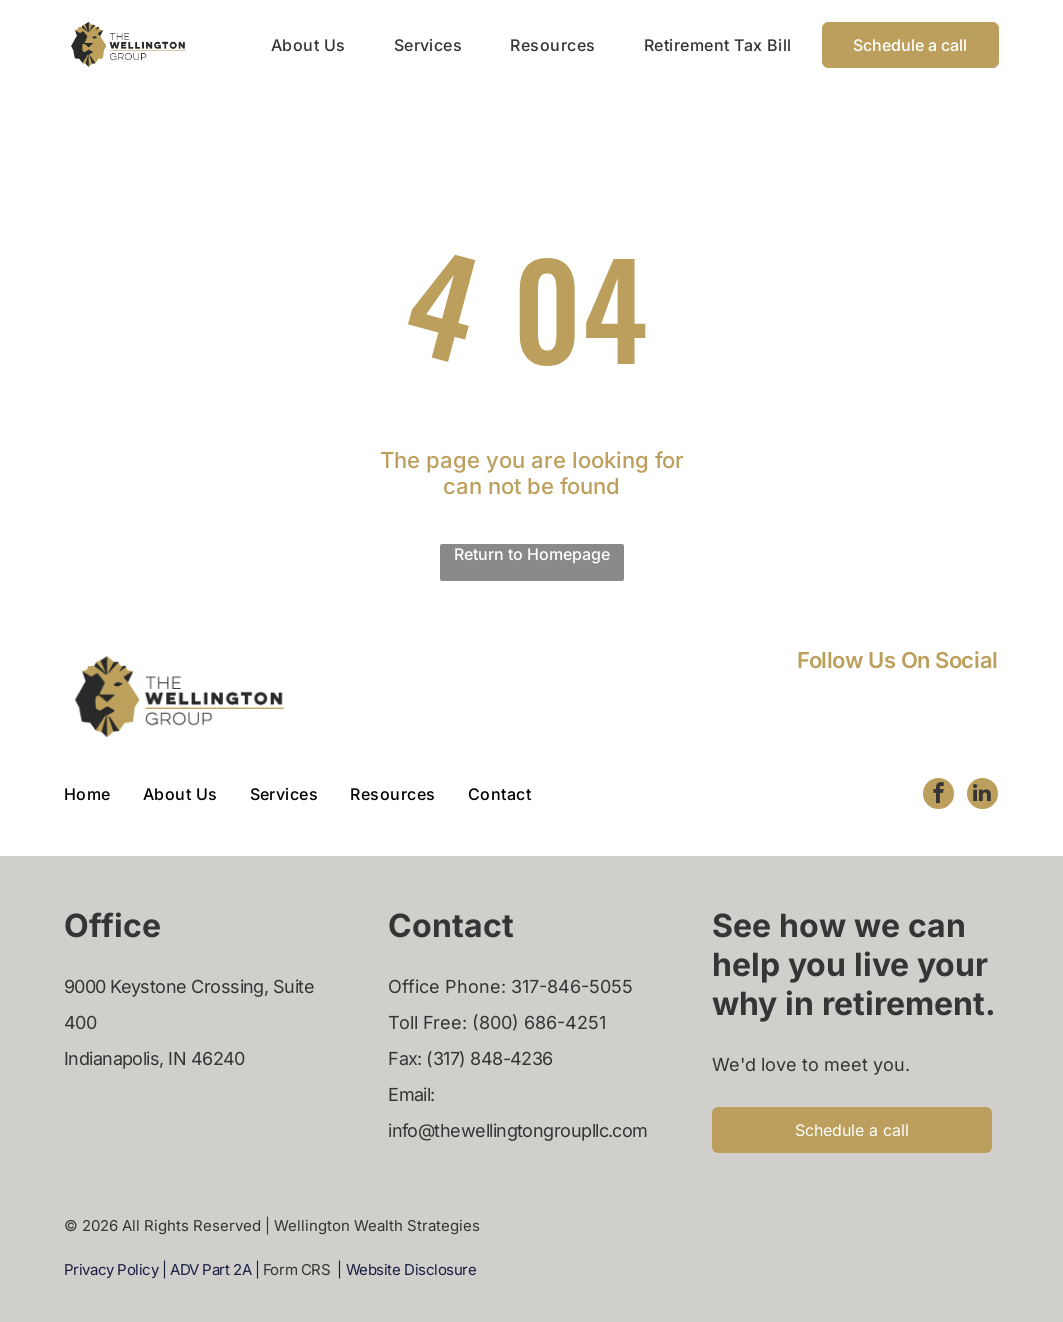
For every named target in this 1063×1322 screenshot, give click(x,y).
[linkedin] (982, 795)
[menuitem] (284, 44)
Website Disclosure (411, 1269)
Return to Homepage (532, 554)
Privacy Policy (111, 1269)
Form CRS (296, 1269)
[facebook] (937, 795)
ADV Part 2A (210, 1269)
